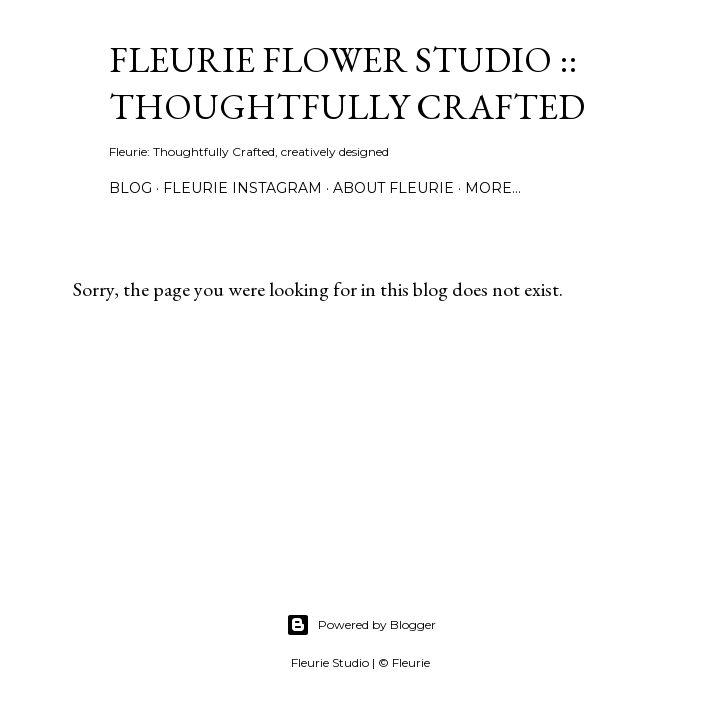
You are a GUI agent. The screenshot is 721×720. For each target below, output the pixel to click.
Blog (130, 188)
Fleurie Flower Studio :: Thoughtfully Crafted (347, 83)
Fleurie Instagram (242, 188)
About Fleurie (393, 188)
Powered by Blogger (361, 625)
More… (493, 188)
